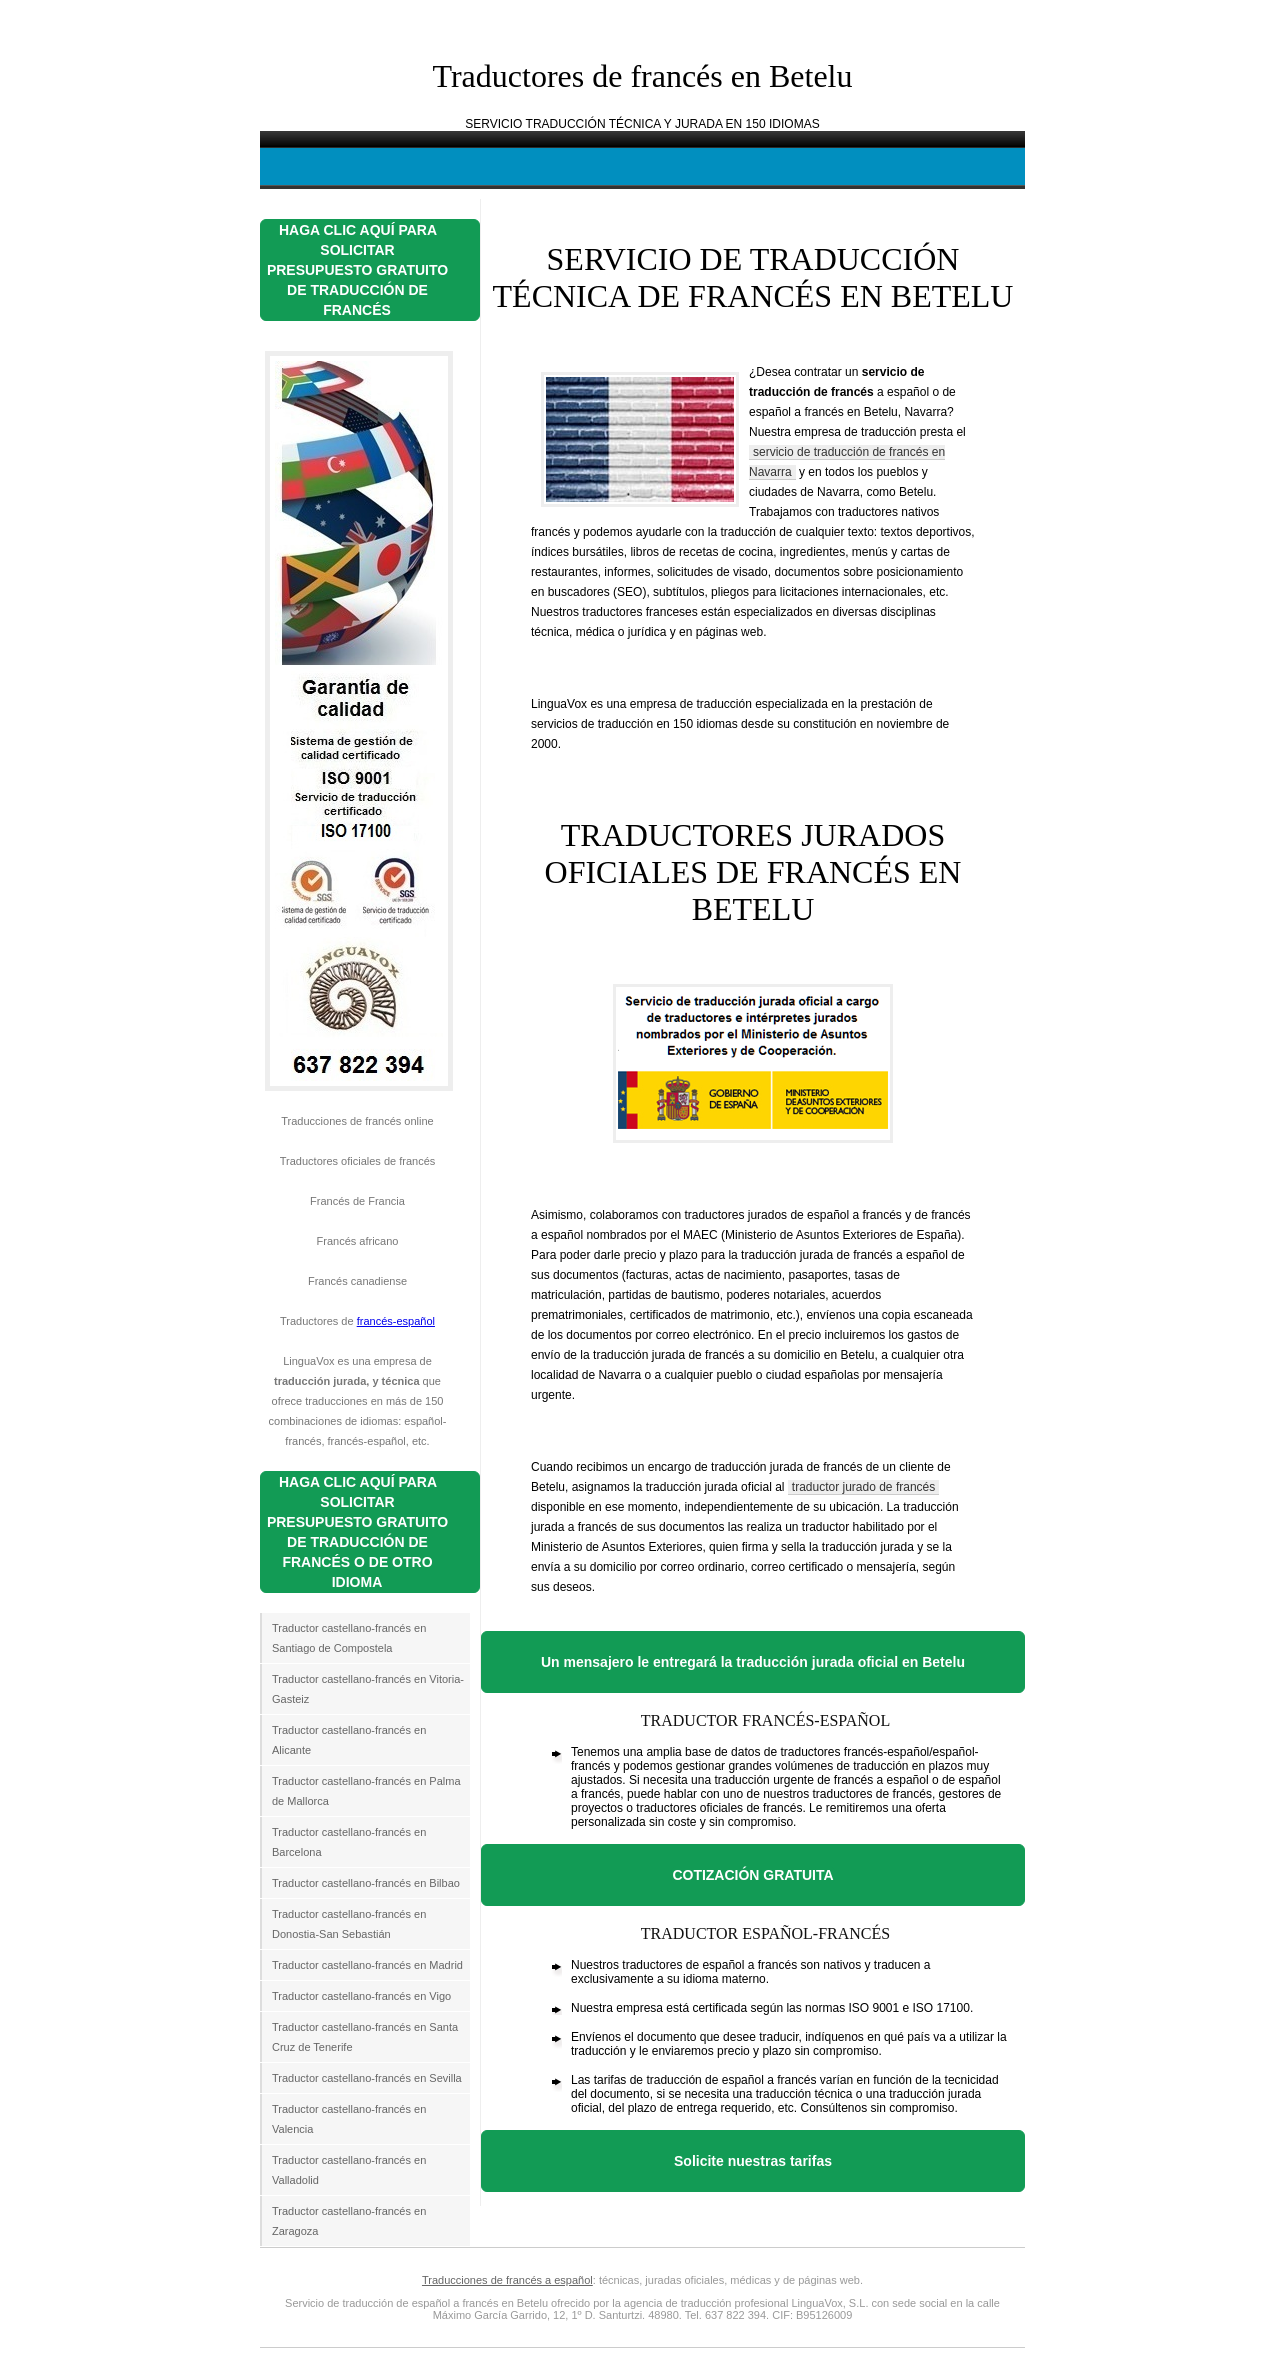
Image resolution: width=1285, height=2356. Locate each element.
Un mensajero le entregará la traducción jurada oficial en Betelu (753, 1662)
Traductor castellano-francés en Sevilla (367, 2078)
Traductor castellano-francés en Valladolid (349, 2170)
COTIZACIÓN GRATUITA (752, 1875)
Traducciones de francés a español (507, 2280)
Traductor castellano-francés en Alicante (349, 1740)
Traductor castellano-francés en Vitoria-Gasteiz (368, 1689)
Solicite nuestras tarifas (753, 2161)
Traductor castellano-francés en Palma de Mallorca (366, 1791)
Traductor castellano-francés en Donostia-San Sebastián (349, 1924)
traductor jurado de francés (863, 1487)
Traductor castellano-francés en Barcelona (349, 1842)
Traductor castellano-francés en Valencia (349, 2119)
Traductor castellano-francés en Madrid (367, 1965)
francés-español (396, 1321)
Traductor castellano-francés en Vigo (361, 1996)
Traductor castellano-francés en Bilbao (366, 1883)
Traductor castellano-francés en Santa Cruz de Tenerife (365, 2037)
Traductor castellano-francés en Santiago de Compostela (349, 1638)
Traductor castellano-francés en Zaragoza (349, 2221)
